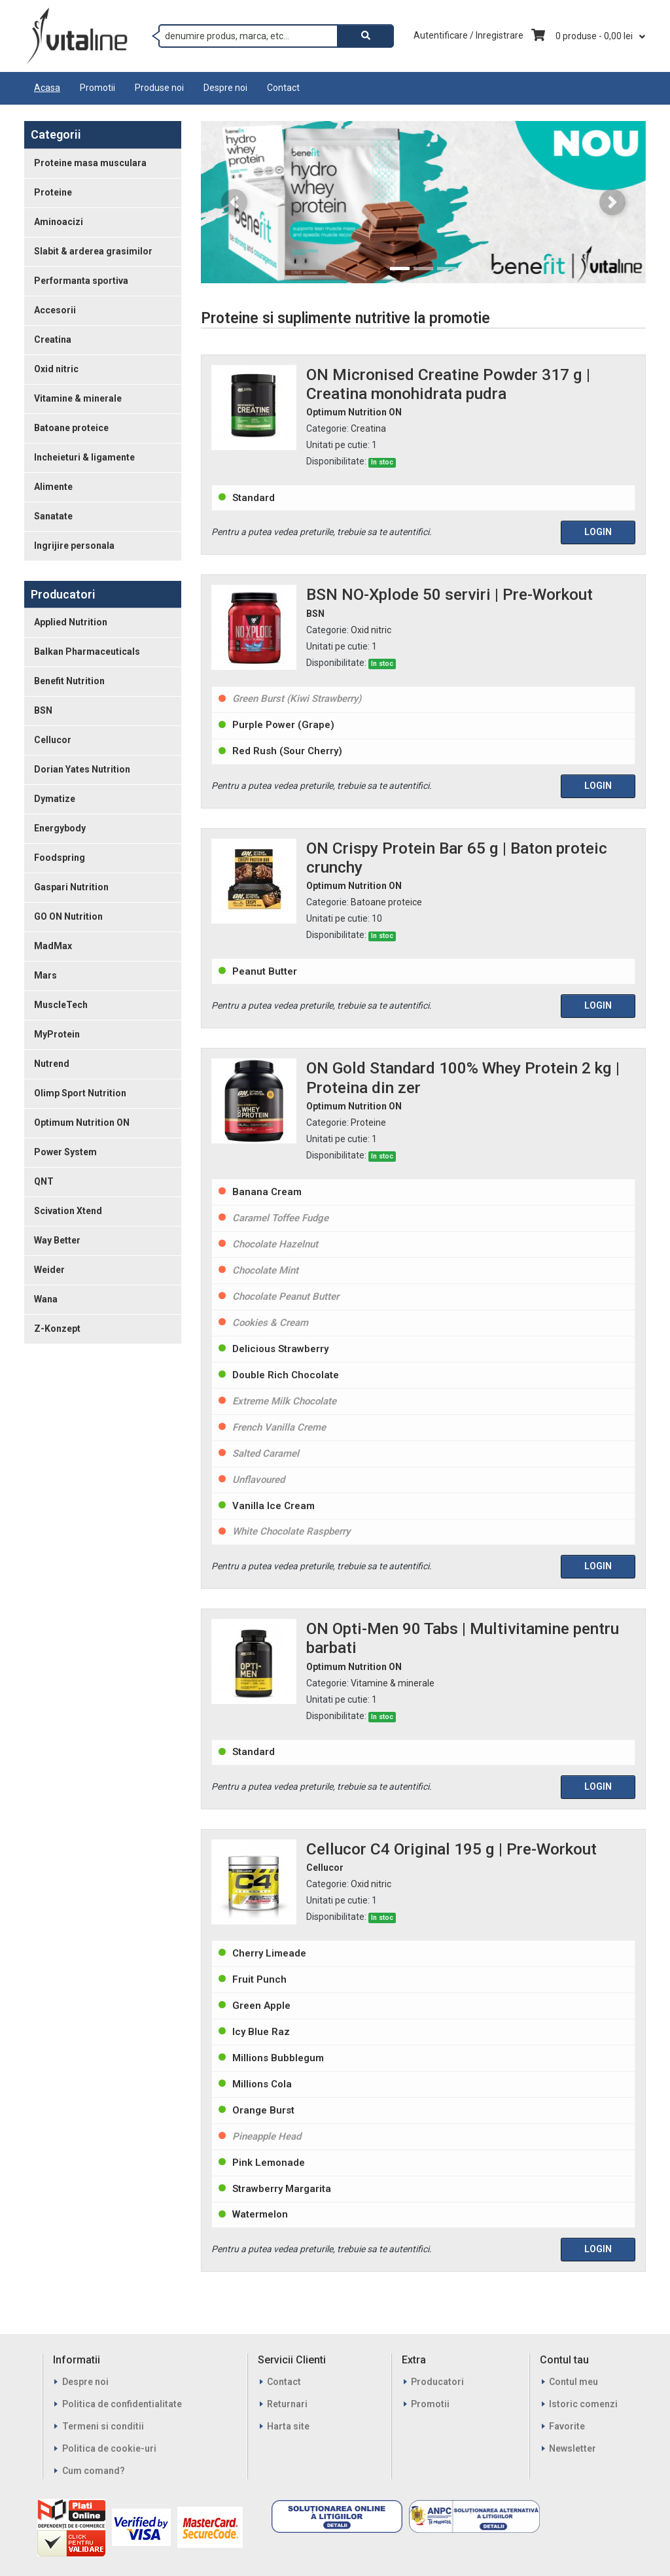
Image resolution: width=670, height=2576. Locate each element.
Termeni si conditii (103, 2426)
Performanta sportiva (81, 280)
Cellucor (52, 740)
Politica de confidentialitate (122, 2404)
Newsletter (572, 2448)
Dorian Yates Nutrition (82, 769)
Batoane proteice (71, 428)
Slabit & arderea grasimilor (93, 251)
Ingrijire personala (74, 545)
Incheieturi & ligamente (84, 457)
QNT (44, 1181)
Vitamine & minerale (78, 398)
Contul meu (573, 2381)
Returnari (287, 2404)
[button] (234, 202)
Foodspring (59, 857)
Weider (49, 1269)
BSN (43, 710)
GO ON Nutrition (68, 916)
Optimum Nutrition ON (82, 1122)
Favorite (567, 2426)
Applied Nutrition (70, 622)
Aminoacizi (58, 222)
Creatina (52, 339)
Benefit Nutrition (69, 681)
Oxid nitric (56, 369)
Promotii (97, 87)
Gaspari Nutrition (71, 887)
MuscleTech (61, 1005)
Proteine (53, 192)
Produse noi (159, 87)
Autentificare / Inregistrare (468, 35)
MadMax (53, 946)
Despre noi (225, 87)
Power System (65, 1152)
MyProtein (57, 1034)
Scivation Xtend (68, 1211)
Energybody (60, 828)
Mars (45, 975)
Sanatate (53, 516)
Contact (283, 87)
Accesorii (55, 310)
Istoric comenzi (583, 2404)
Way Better (57, 1240)
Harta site (288, 2426)
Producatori (437, 2381)
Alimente (53, 486)
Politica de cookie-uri (109, 2448)
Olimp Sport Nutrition (80, 1093)
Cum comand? (93, 2470)
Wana (46, 1299)
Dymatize (54, 798)
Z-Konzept (57, 1328)
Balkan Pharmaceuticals (87, 651)
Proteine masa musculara (90, 163)
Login (598, 532)
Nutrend (51, 1063)
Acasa (47, 87)
